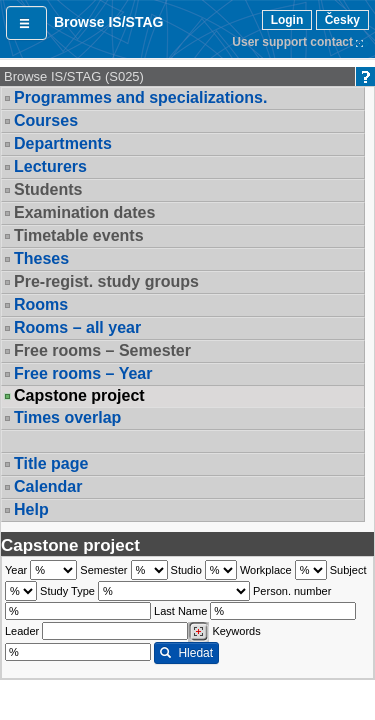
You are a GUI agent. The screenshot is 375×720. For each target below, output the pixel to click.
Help (31, 509)
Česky (342, 20)
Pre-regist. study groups (106, 281)
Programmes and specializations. (140, 97)
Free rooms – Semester (102, 350)
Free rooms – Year (83, 373)
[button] (26, 23)
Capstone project (79, 396)
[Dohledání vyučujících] (198, 632)
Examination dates (84, 212)
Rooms (41, 304)
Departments (63, 143)
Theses (41, 258)
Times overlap (67, 417)
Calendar (48, 486)
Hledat (186, 653)
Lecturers (50, 166)
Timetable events (79, 235)
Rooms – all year (77, 327)
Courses (46, 120)
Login (287, 20)
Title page (51, 463)
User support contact (292, 42)
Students (48, 189)
